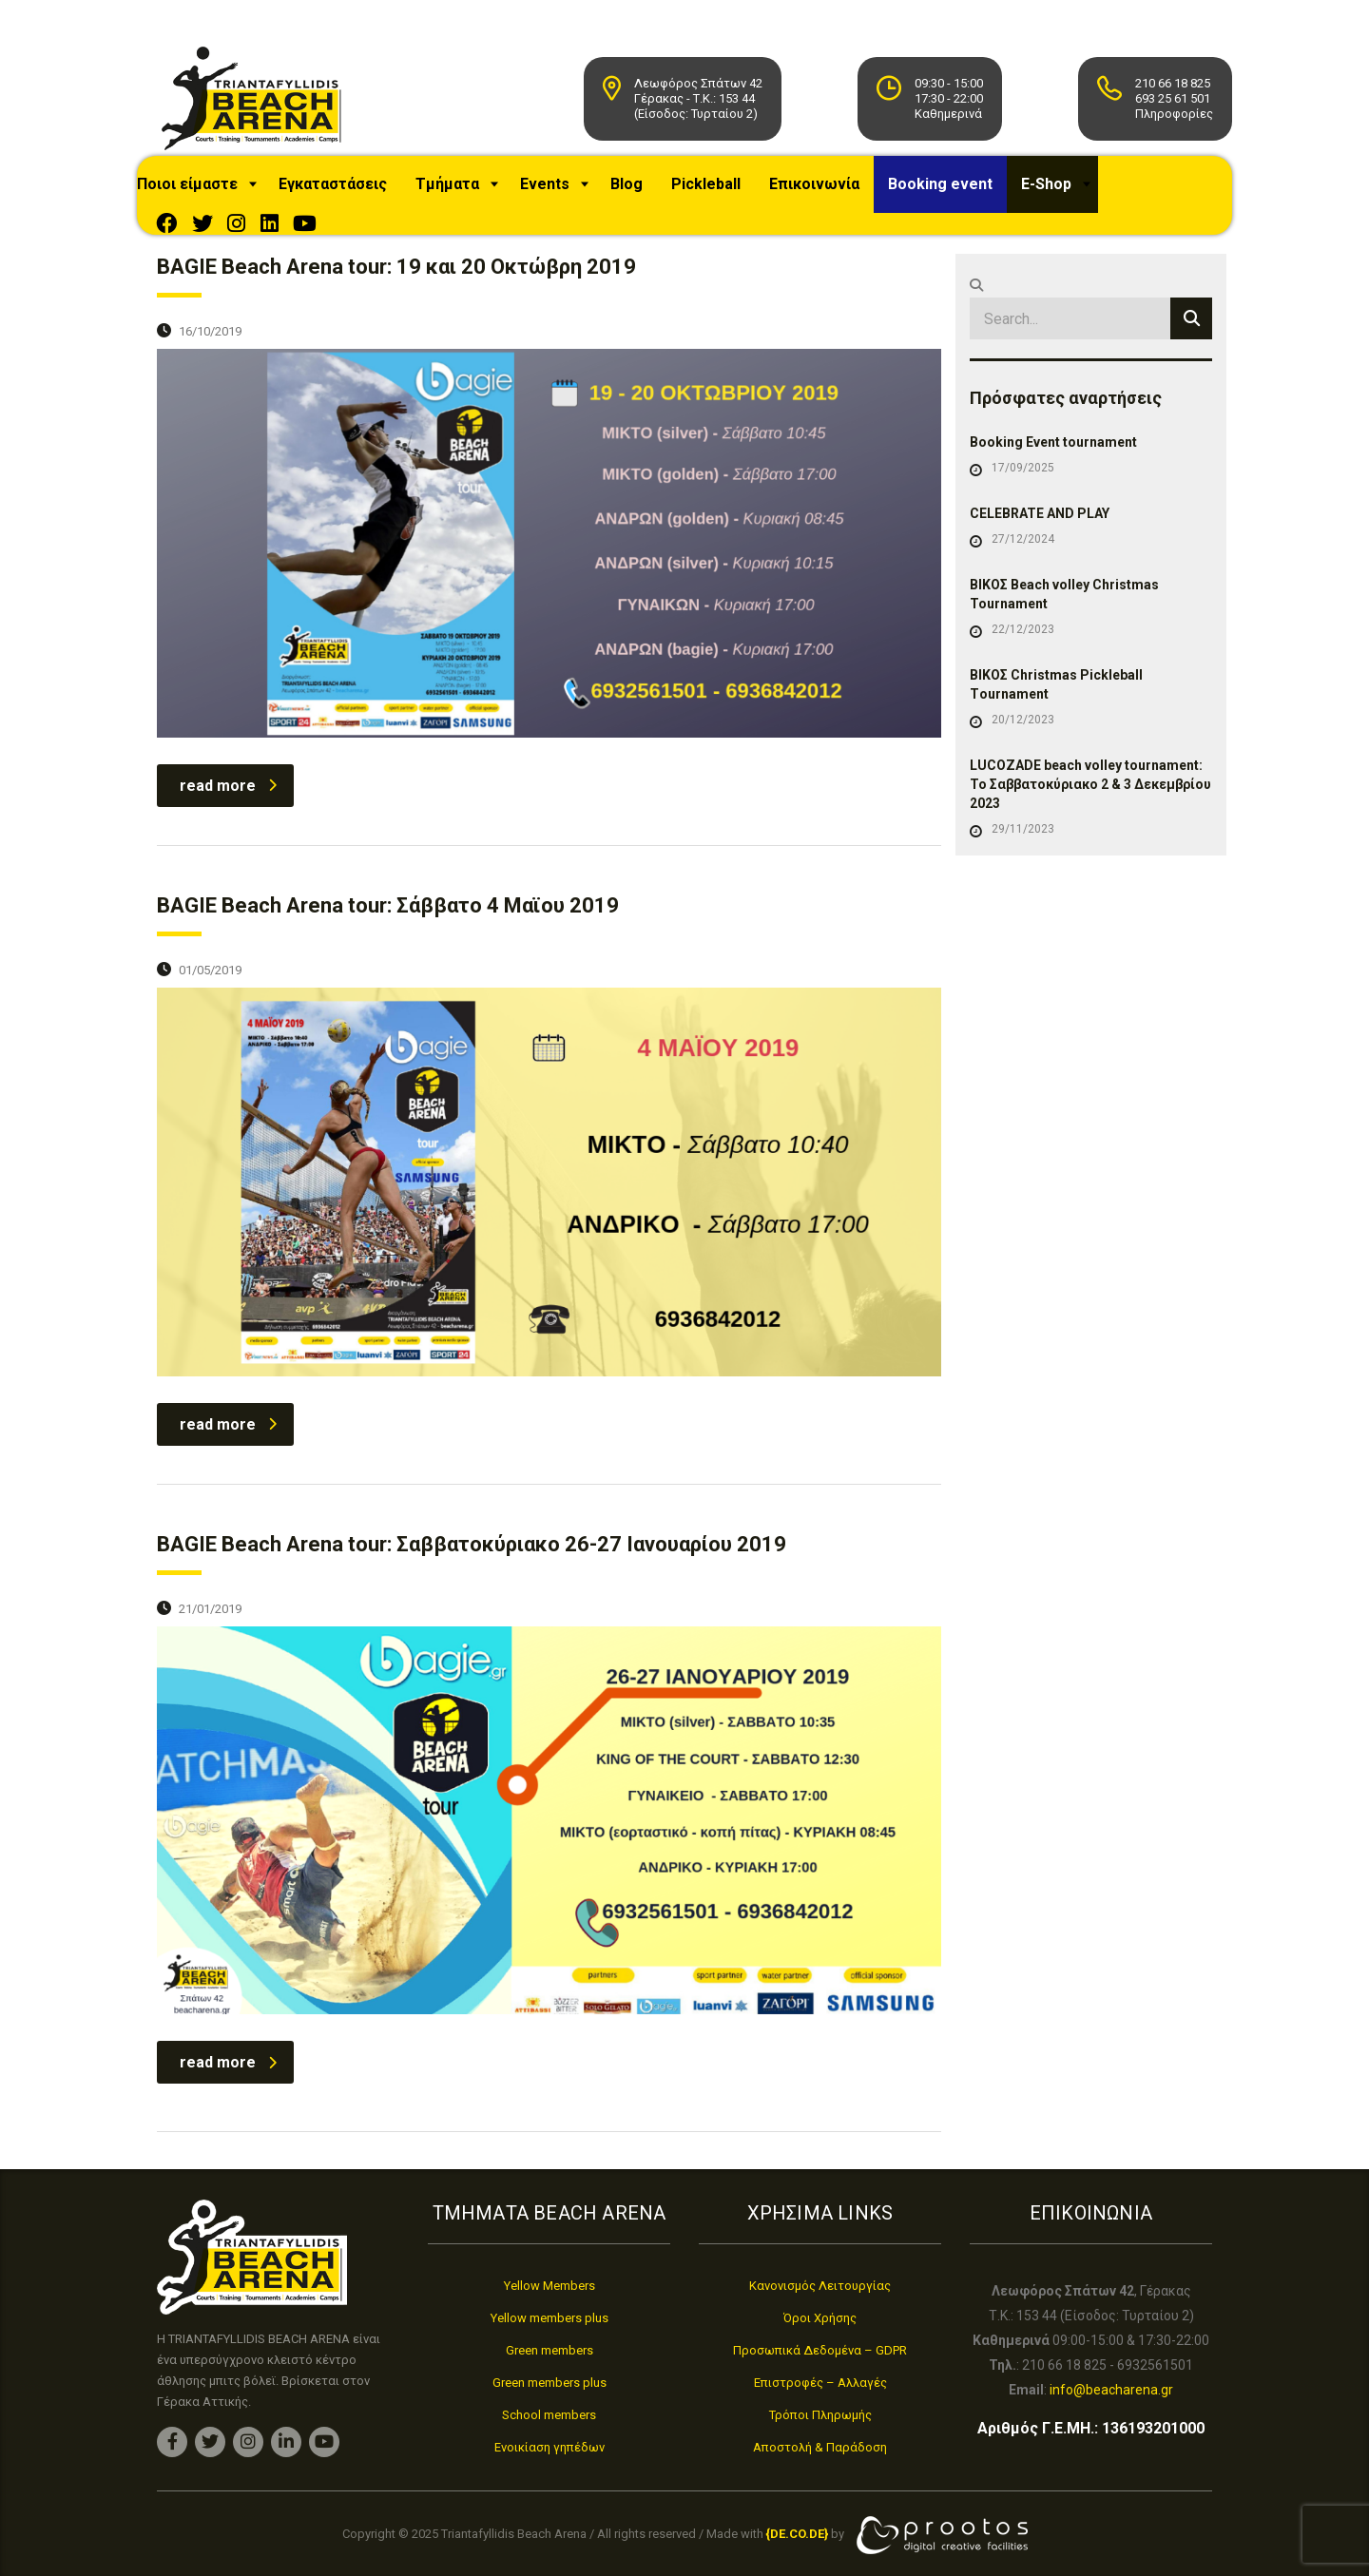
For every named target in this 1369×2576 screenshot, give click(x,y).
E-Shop (1070, 193)
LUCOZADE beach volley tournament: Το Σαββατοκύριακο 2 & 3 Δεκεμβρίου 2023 (1090, 793)
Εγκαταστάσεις (356, 193)
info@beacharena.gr (1111, 2389)
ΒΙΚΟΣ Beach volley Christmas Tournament (1064, 603)
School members (549, 2415)
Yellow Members (549, 2285)
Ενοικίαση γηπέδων (549, 2447)
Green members (549, 2350)
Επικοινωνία (838, 193)
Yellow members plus (549, 2318)
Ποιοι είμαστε (211, 193)
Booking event (964, 193)
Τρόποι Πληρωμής (820, 2415)
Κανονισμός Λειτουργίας (820, 2285)
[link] (797, 2535)
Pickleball (729, 193)
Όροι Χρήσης (820, 2318)
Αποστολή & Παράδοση (820, 2447)
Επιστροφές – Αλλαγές (820, 2382)
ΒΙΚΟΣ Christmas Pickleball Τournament (1056, 694)
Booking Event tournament (1053, 451)
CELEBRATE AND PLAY (1039, 522)
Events (568, 193)
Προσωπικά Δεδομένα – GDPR (820, 2350)
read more (228, 795)
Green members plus (549, 2382)
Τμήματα (471, 193)
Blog (650, 193)
